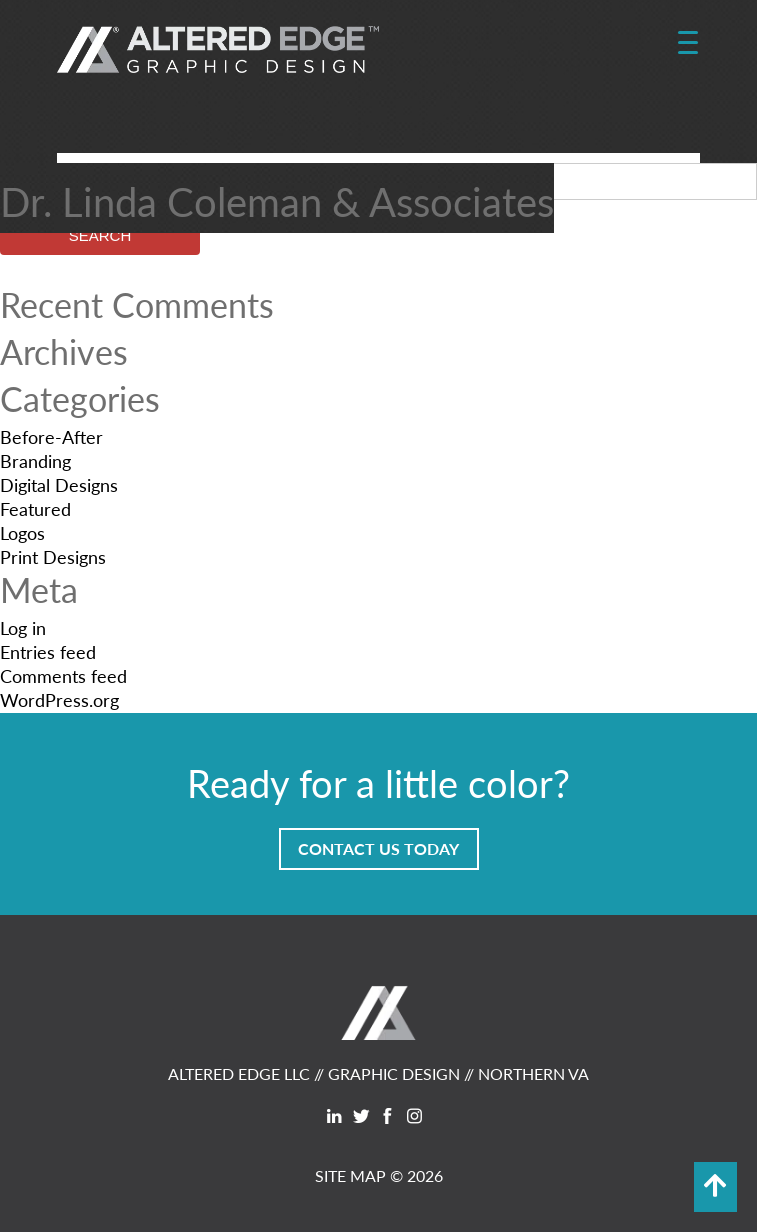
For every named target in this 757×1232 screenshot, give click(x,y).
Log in (23, 627)
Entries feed (48, 651)
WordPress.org (59, 699)
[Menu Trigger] (687, 43)
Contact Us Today (378, 848)
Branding (35, 460)
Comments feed (63, 675)
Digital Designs (59, 484)
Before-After (51, 436)
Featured (35, 508)
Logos (22, 532)
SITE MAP (350, 1175)
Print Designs (53, 556)
